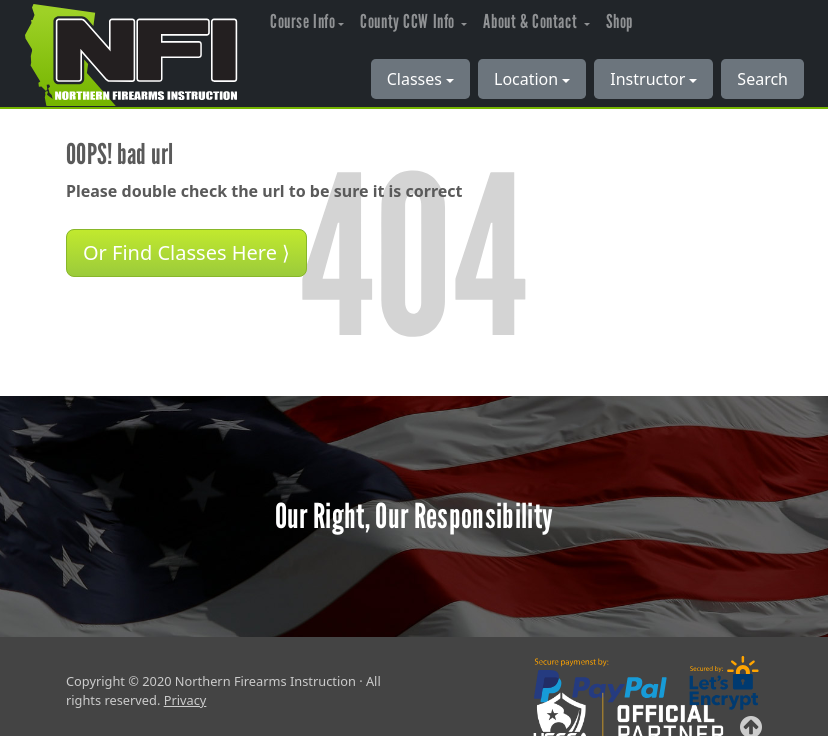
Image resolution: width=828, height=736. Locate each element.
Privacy (185, 700)
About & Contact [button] (531, 21)
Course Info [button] (302, 21)
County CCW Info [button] (409, 21)
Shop (619, 21)
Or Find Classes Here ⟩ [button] (186, 252)
